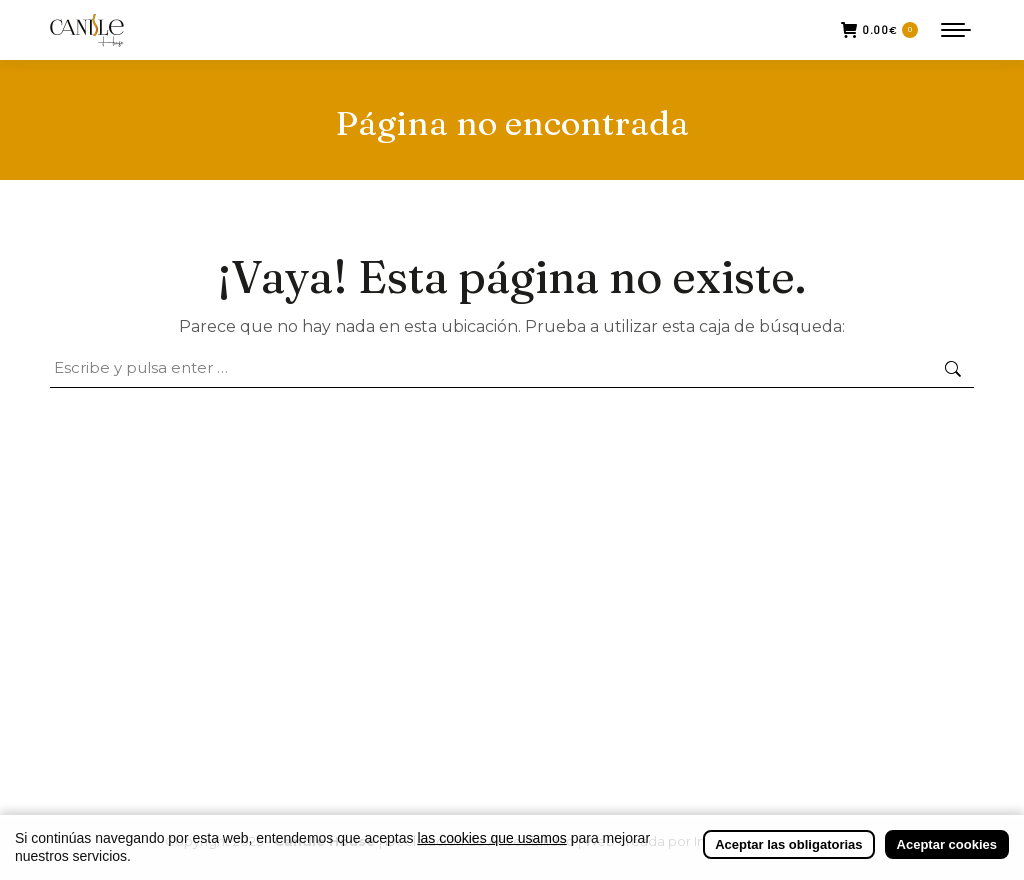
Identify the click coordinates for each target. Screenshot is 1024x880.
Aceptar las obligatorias (788, 844)
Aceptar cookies (947, 844)
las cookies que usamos (491, 838)
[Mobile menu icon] (956, 30)
